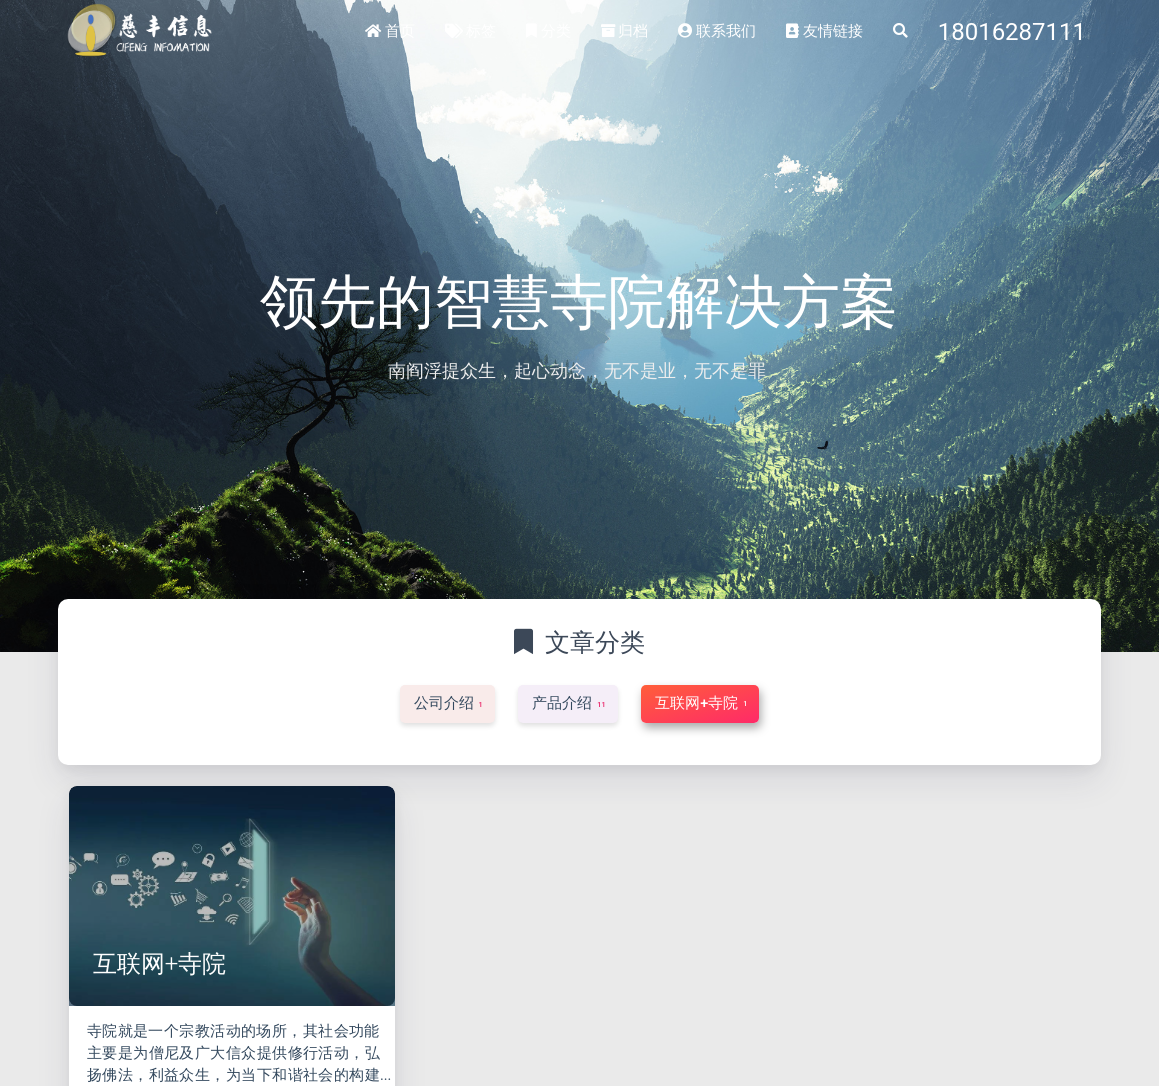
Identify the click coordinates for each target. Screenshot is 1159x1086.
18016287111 (1012, 32)
